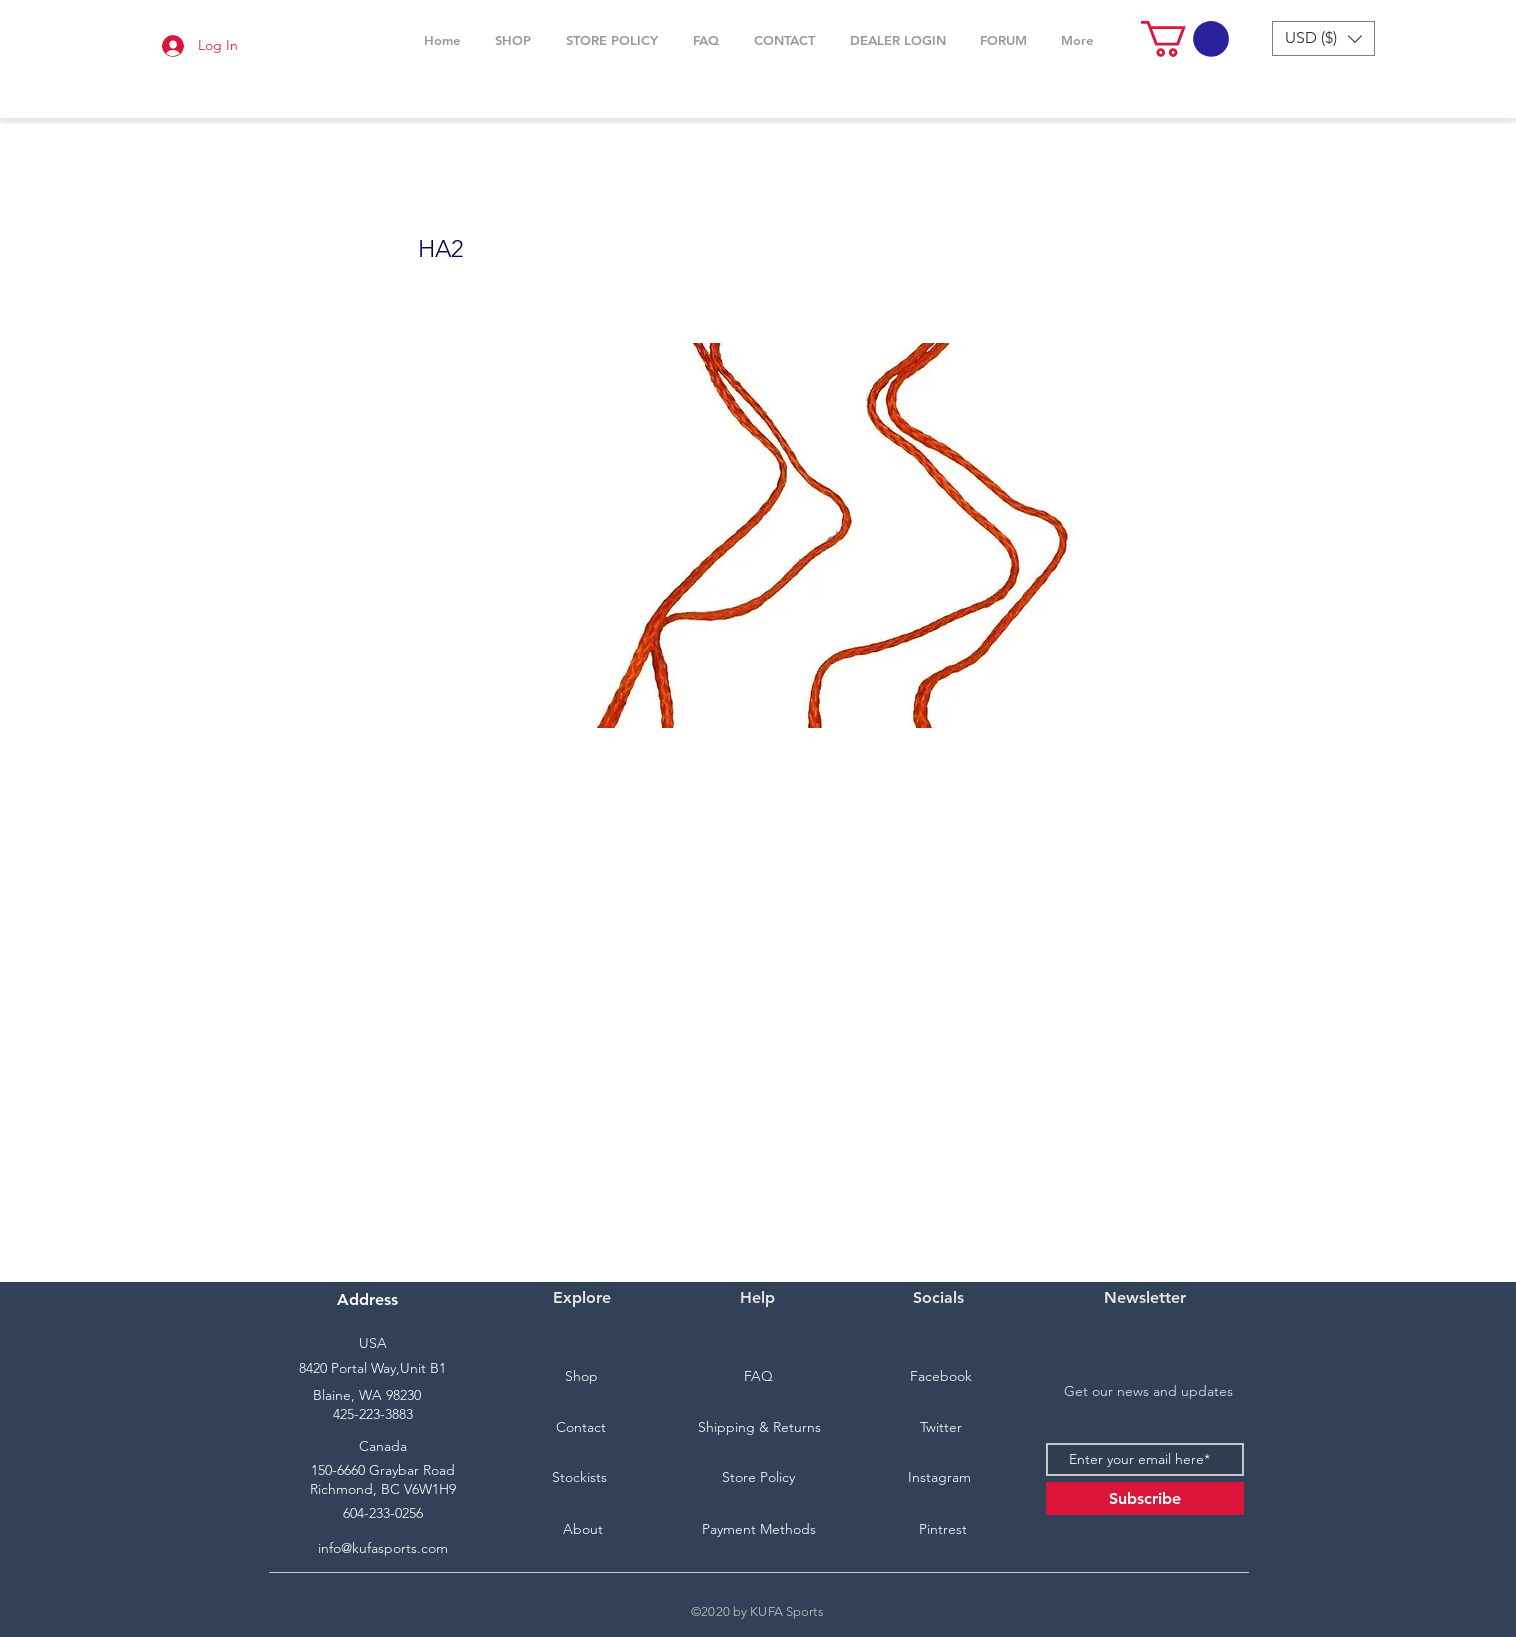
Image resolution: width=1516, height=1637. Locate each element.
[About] (583, 1530)
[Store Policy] (758, 1478)
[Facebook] (941, 1377)
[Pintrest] (943, 1530)
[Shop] (581, 1377)
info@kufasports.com (383, 1548)
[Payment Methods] (759, 1530)
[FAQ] (758, 1377)
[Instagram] (939, 1478)
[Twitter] (941, 1428)
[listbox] (1323, 38)
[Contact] (581, 1428)
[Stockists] (579, 1478)
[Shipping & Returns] (759, 1428)
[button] (512, 40)
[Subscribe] (1145, 1498)
